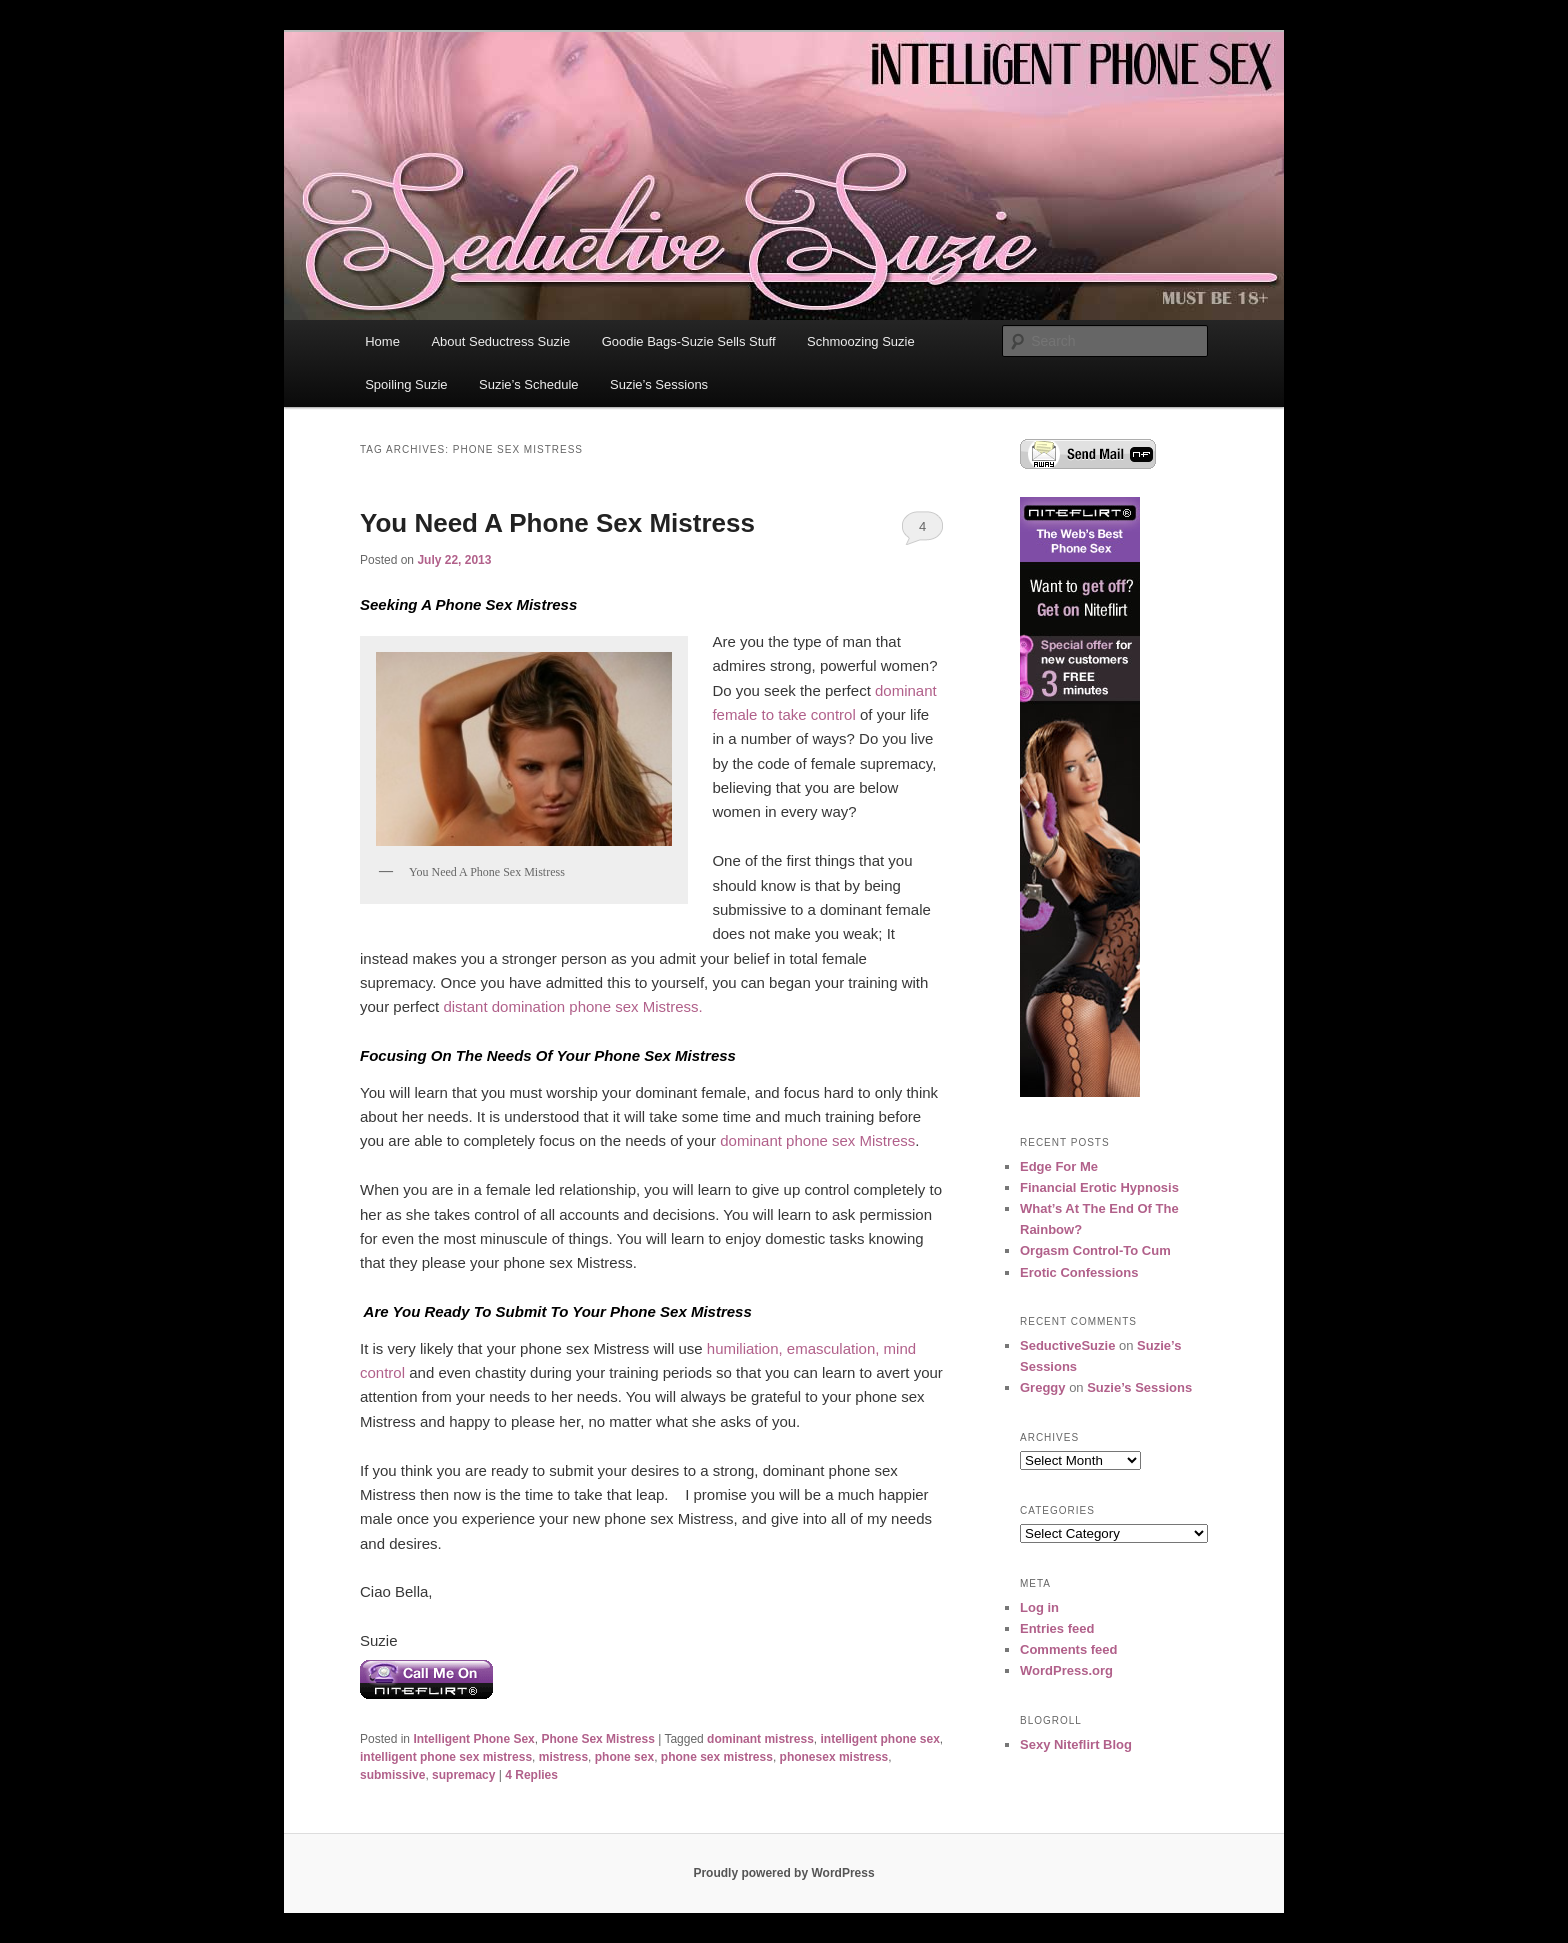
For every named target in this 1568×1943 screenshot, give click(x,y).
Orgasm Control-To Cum (1095, 1250)
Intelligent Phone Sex (473, 1739)
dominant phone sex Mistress (817, 1140)
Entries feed (1057, 1628)
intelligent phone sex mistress (446, 1757)
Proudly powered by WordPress (783, 1873)
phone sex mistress (717, 1757)
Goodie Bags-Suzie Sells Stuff (689, 341)
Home (382, 341)
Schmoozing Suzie (861, 341)
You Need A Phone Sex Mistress (557, 523)
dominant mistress (760, 1739)
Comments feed (1069, 1649)
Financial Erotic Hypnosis (1099, 1187)
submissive (392, 1775)
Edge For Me (1059, 1166)
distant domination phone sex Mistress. (572, 1006)
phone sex (624, 1757)
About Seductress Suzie (500, 341)
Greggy (1043, 1387)
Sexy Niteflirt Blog (1076, 1744)
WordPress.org (1066, 1670)
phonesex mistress (834, 1757)
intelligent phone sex (879, 1739)
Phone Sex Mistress (597, 1739)
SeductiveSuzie (1067, 1345)
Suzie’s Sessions (659, 384)
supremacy (463, 1775)
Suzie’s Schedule (529, 384)
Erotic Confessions (1079, 1272)
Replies (531, 1775)
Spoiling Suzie (406, 384)
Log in (1039, 1607)
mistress (563, 1757)
